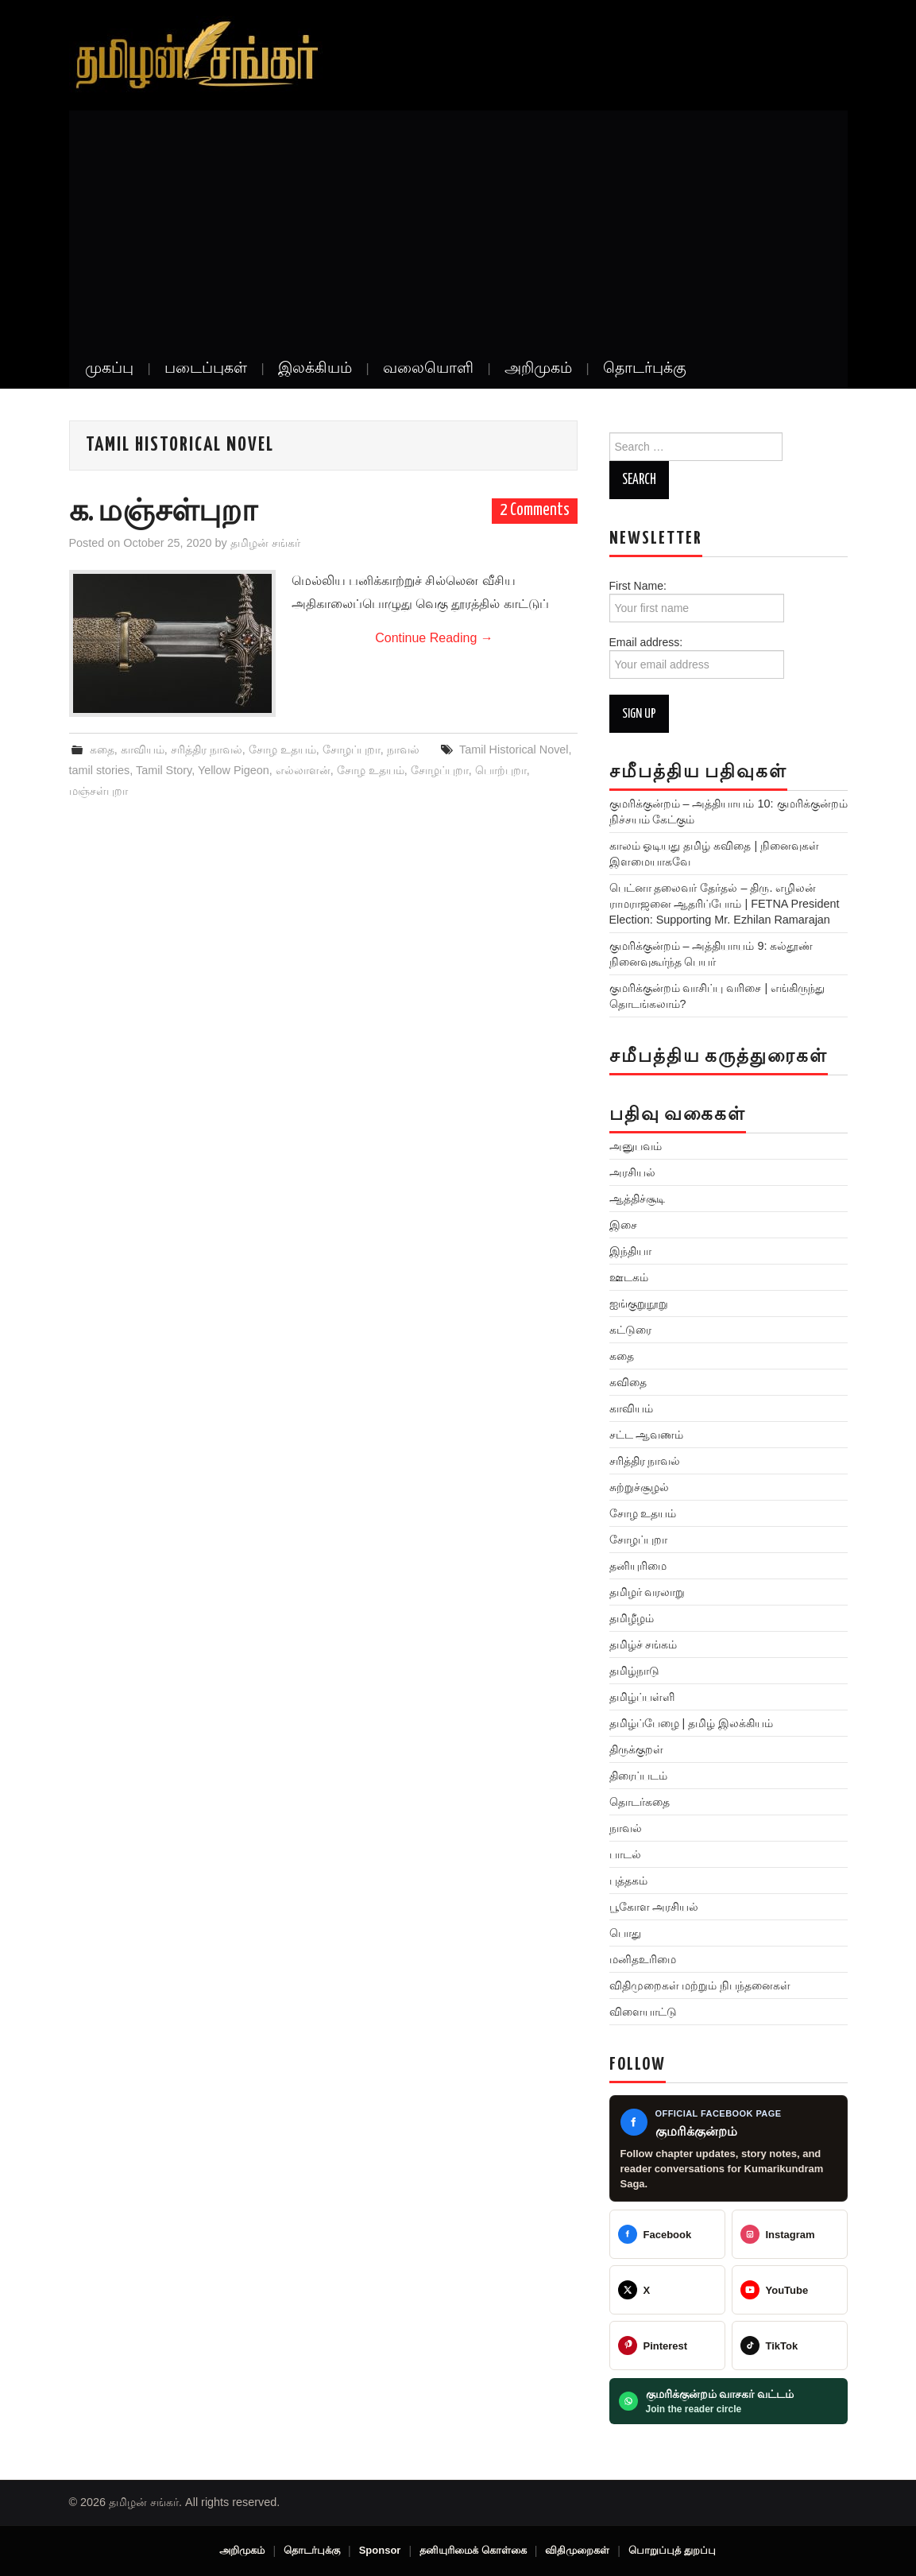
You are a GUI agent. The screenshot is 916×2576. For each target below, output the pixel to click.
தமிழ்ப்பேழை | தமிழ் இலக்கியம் (691, 1723)
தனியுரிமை (638, 1565)
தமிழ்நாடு (634, 1670)
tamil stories (99, 770)
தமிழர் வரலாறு (647, 1592)
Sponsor (380, 2550)
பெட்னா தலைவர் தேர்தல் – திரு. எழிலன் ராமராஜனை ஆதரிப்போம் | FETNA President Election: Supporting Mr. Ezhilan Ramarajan (724, 903)
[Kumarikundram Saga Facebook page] (728, 2148)
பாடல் (625, 1854)
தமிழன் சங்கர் (265, 543)
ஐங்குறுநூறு (638, 1303)
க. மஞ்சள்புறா (163, 512)
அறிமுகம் (538, 369)
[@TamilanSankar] (667, 2290)
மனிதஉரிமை (642, 1959)
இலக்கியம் (315, 369)
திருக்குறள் (636, 1749)
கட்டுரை (630, 1329)
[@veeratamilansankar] (667, 2345)
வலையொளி (428, 369)
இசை (623, 1224)
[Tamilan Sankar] (667, 2234)
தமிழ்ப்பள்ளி (641, 1697)
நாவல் (403, 749)
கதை (102, 749)
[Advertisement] (458, 229)
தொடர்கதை (639, 1801)
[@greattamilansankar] (790, 2234)
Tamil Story (163, 770)
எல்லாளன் (303, 770)
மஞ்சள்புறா (98, 790)
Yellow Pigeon (233, 770)
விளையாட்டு (643, 2011)
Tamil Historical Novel (514, 749)
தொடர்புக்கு (644, 369)
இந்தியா (630, 1251)
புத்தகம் (628, 1880)
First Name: (696, 600)
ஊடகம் (628, 1277)
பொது (625, 1933)
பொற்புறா (501, 770)
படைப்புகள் (205, 369)
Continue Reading (434, 638)
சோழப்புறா (352, 749)
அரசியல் (632, 1172)
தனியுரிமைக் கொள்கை (473, 2550)
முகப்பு (109, 369)
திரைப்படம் (638, 1775)
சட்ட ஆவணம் (646, 1434)
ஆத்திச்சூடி (637, 1198)
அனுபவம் (635, 1146)
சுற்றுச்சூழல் (639, 1487)
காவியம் (142, 749)
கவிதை (628, 1382)
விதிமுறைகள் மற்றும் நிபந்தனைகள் (700, 1985)
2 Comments (535, 510)
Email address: (696, 657)
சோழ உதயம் (282, 749)
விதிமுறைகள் (577, 2550)
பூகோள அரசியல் (654, 1906)
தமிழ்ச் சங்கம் (643, 1644)
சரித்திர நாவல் (206, 749)
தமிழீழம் (631, 1618)
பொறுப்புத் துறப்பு (672, 2550)
